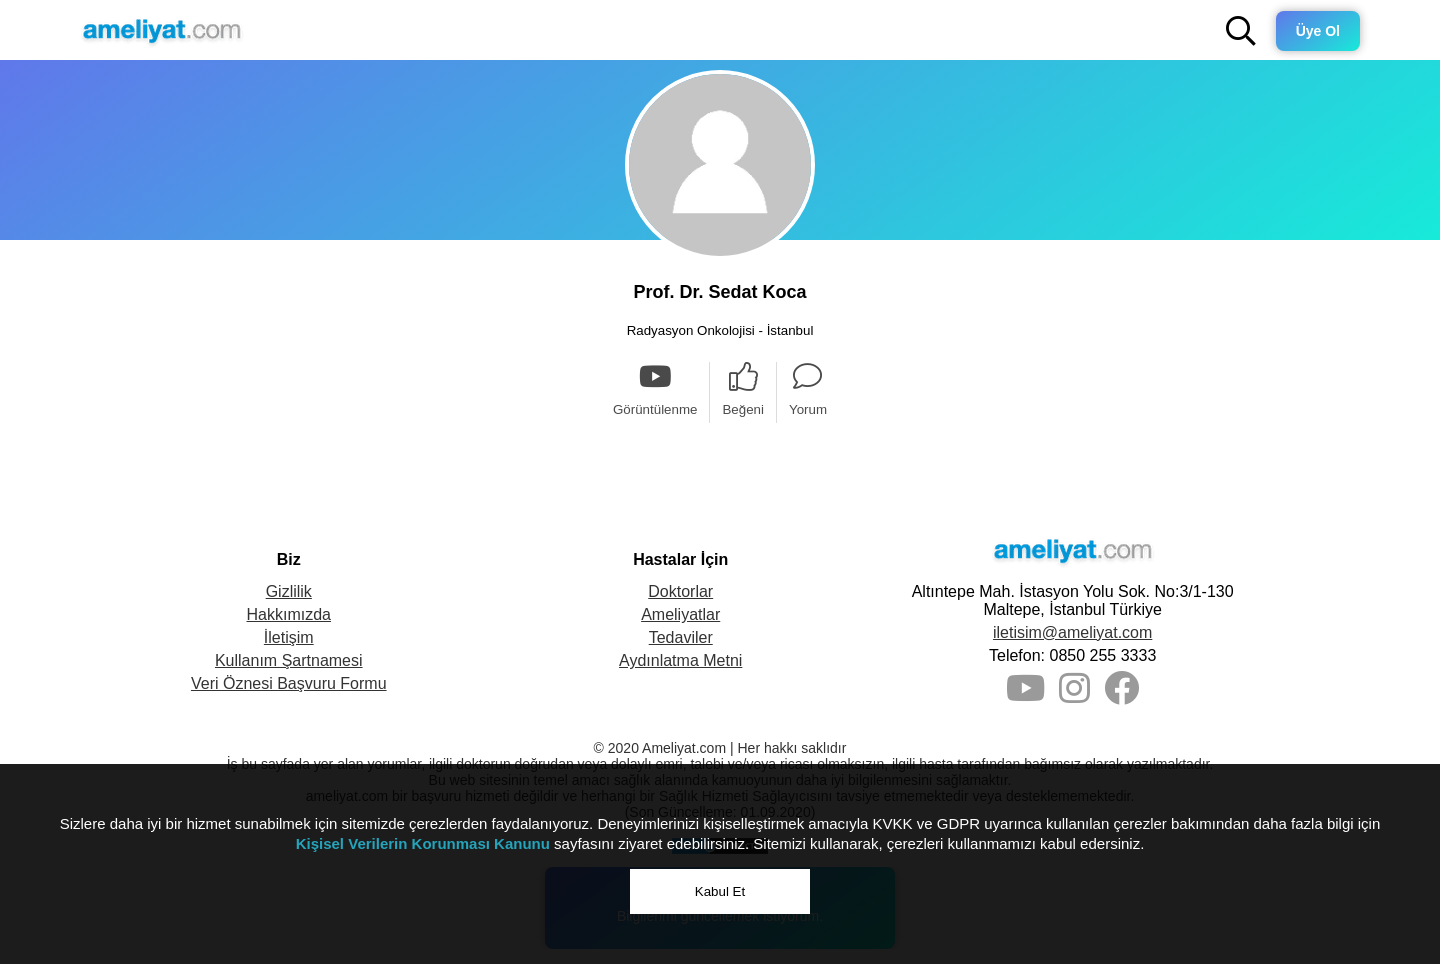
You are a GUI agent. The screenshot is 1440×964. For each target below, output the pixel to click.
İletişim (289, 637)
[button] (1241, 31)
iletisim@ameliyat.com (1072, 632)
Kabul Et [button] (720, 891)
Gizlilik (289, 591)
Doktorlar (680, 591)
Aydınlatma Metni (680, 660)
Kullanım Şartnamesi (289, 660)
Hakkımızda (289, 614)
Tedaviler (681, 637)
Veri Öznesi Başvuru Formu (289, 683)
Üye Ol (1318, 31)
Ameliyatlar (680, 614)
